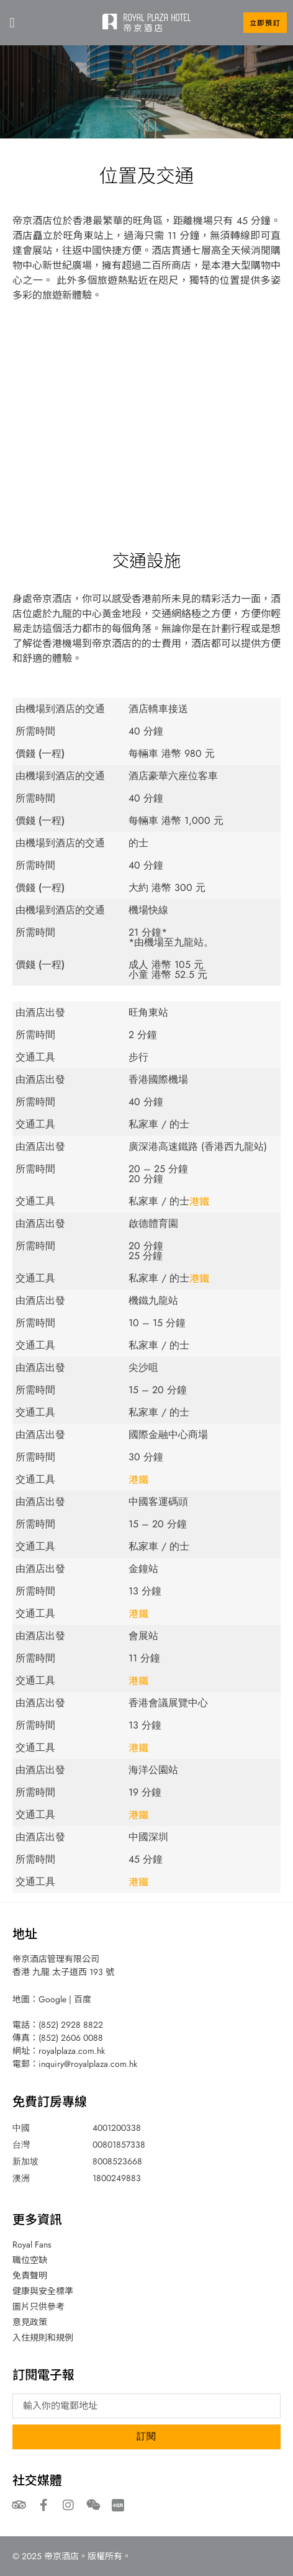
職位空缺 (29, 2260)
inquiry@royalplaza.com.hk (87, 2063)
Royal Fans (32, 2244)
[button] (12, 22)
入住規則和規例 (42, 2337)
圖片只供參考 (38, 2306)
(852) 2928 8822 (70, 2024)
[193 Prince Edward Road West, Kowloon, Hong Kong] (146, 409)
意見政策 (29, 2322)
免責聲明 (29, 2275)
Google (52, 1999)
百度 (82, 1999)
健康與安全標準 (42, 2291)
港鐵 (199, 1201)
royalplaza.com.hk (71, 2050)
